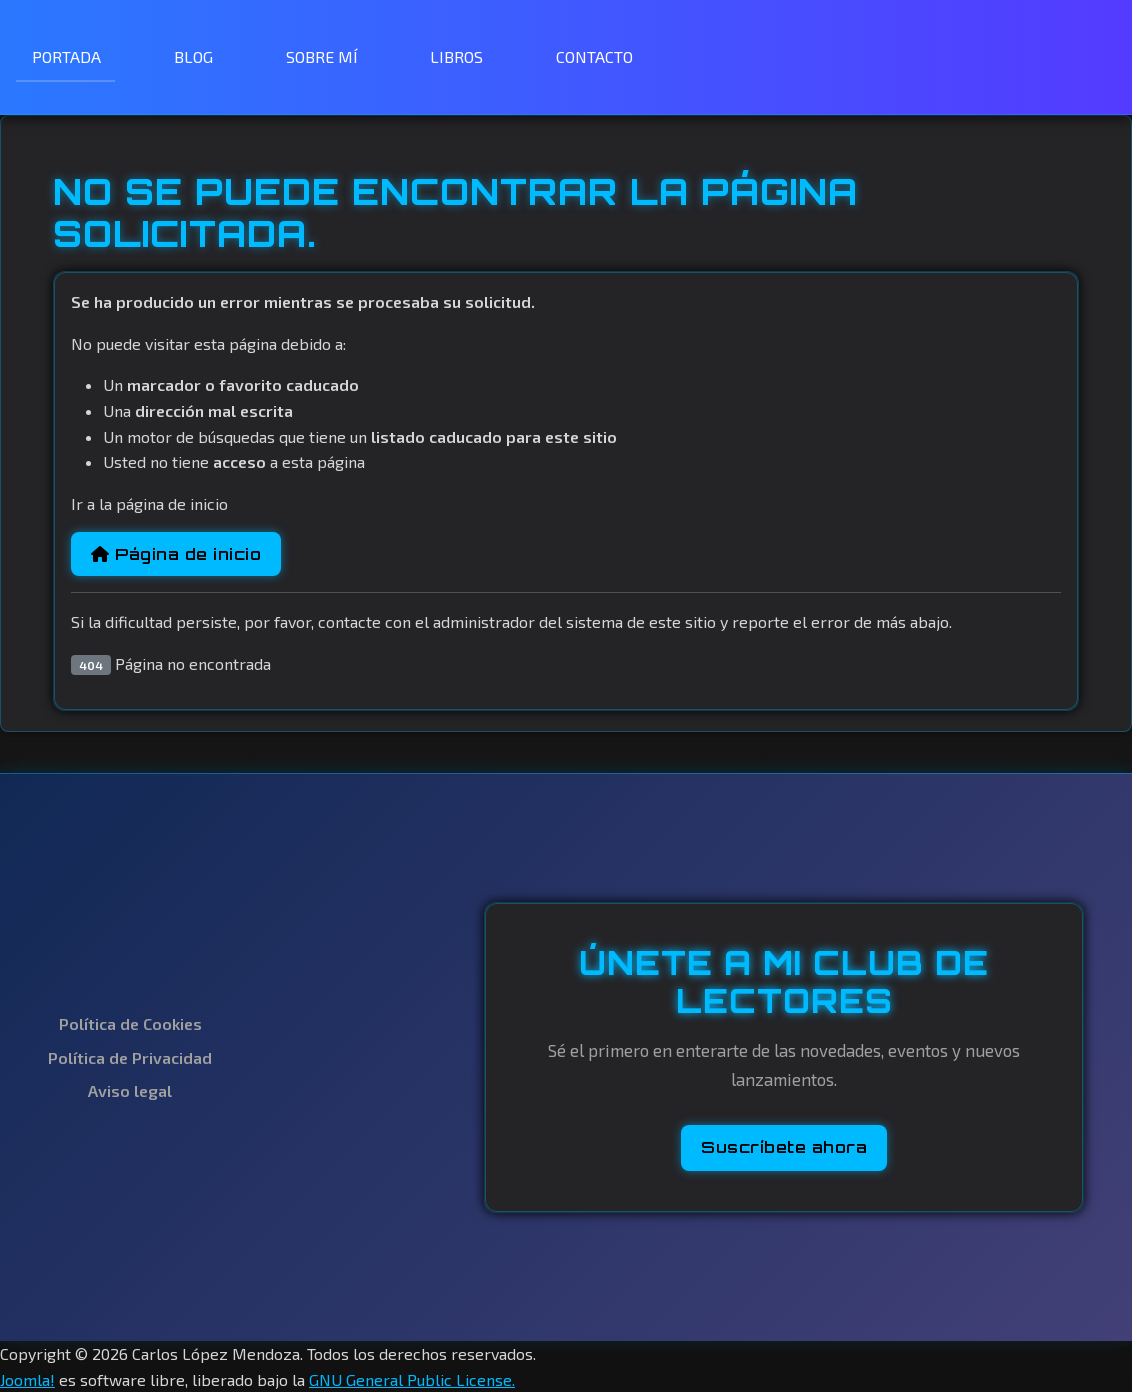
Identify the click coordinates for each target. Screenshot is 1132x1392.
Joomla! (27, 1379)
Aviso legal (130, 1090)
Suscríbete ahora (784, 1147)
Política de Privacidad (130, 1057)
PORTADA (66, 56)
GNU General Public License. (412, 1379)
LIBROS (456, 56)
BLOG (193, 56)
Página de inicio (176, 554)
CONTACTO (594, 56)
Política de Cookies (130, 1023)
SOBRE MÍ (322, 56)
